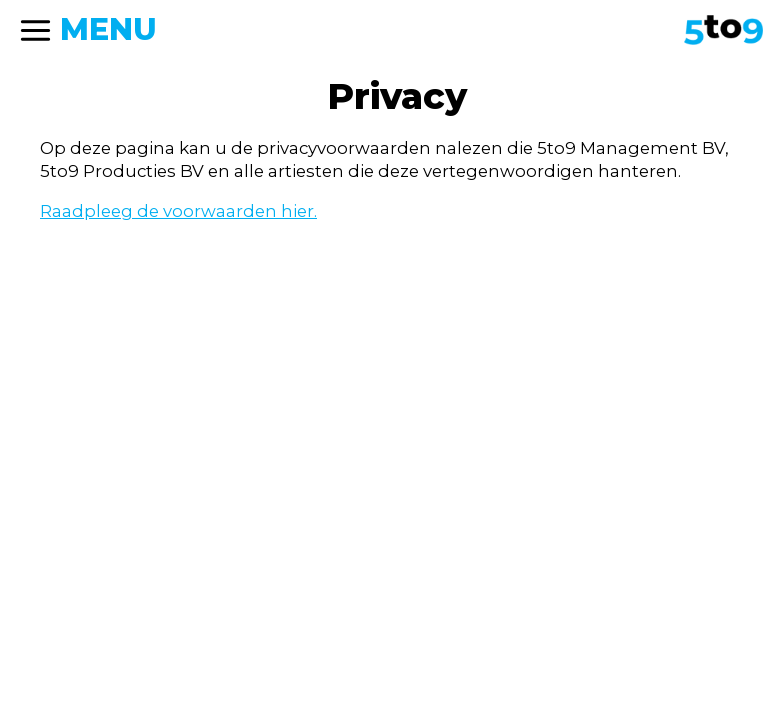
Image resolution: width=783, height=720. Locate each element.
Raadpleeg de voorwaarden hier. (178, 211)
